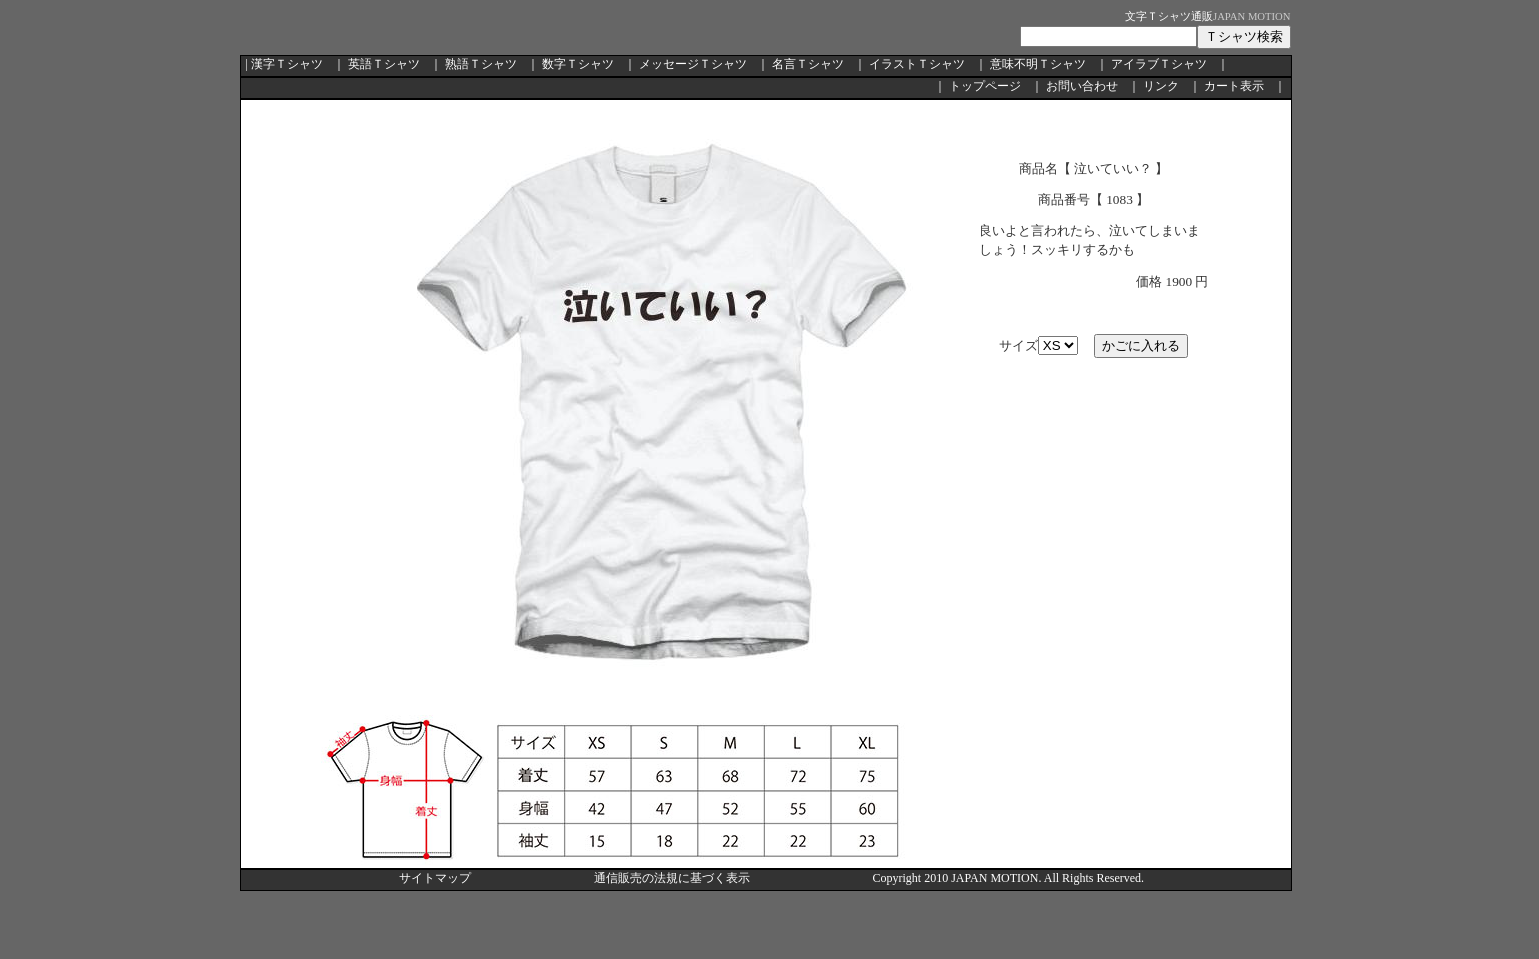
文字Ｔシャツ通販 (1169, 16)
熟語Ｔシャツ (481, 64)
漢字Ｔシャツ (287, 64)
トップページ (985, 86)
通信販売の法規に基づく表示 (672, 878)
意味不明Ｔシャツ (1038, 64)
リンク (1161, 86)
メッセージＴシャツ (693, 64)
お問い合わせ (1082, 86)
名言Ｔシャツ (808, 64)
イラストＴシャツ (917, 64)
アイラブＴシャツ (1159, 64)
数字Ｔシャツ (578, 64)
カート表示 (1234, 86)
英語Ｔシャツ (384, 64)
